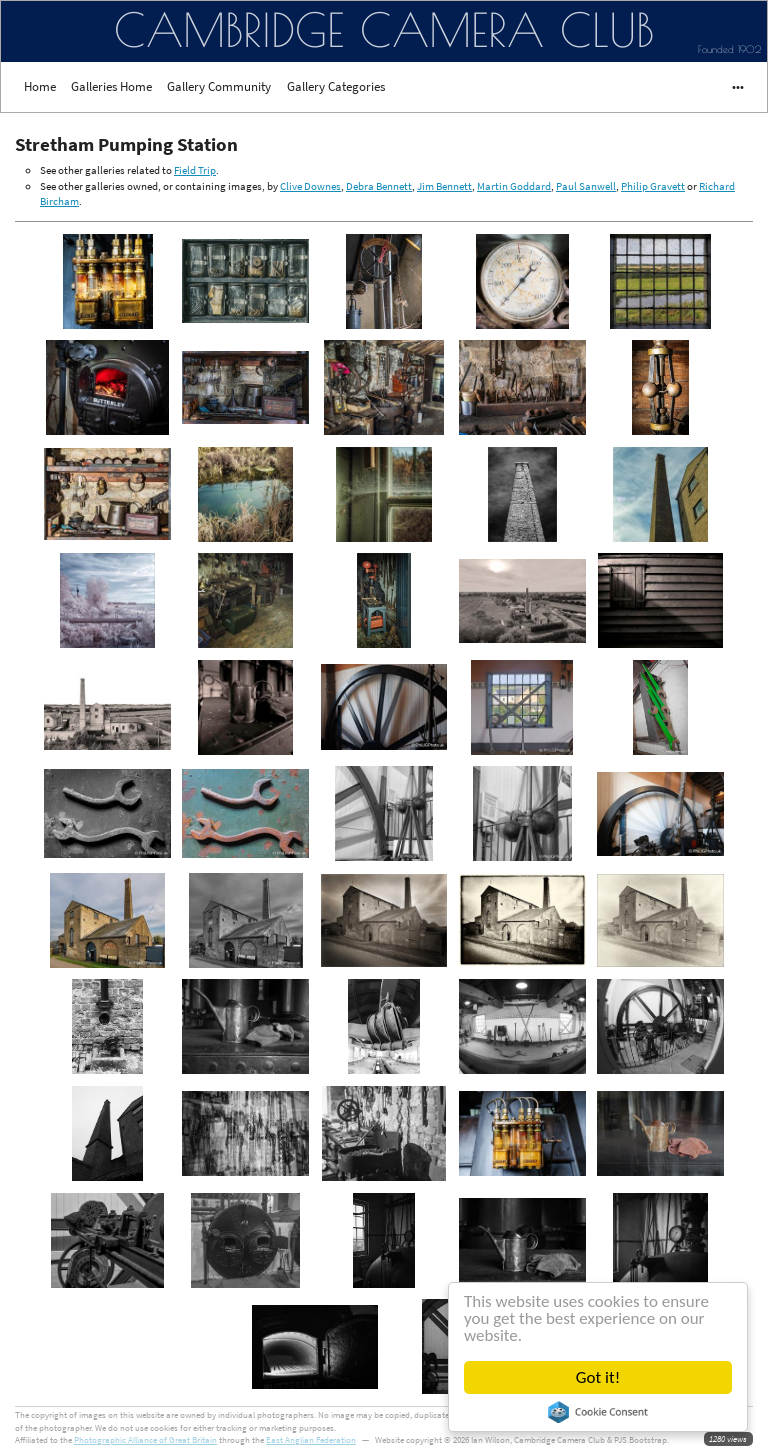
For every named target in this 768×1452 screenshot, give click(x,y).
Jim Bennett (444, 186)
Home (40, 86)
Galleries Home (111, 86)
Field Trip (195, 170)
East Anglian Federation (311, 1439)
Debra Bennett (379, 186)
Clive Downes (310, 186)
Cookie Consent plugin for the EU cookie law (599, 1412)
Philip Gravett (653, 186)
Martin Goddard (514, 186)
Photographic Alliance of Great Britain (145, 1439)
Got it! (599, 1377)
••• (729, 86)
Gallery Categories (336, 86)
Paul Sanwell (586, 186)
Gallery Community (219, 86)
